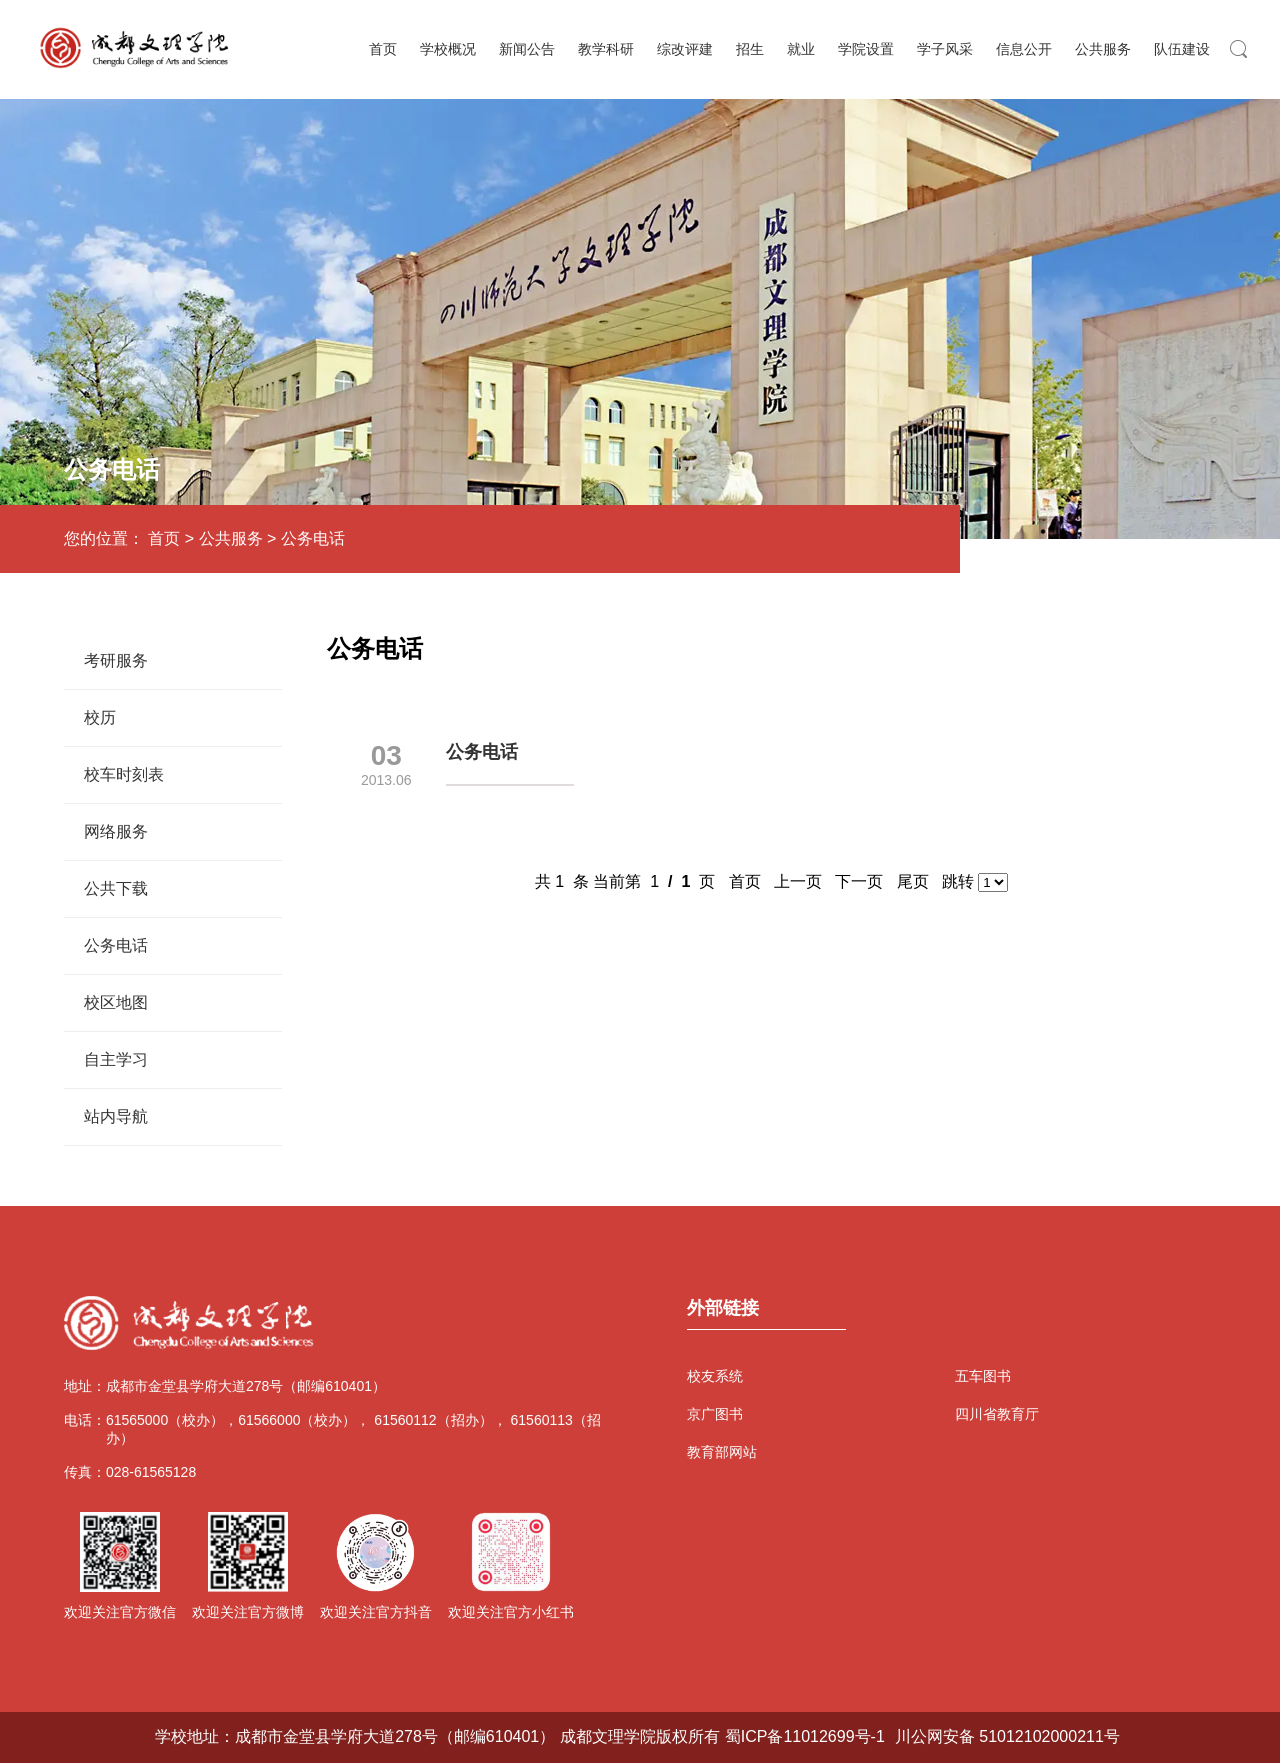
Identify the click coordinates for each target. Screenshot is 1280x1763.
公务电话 (313, 538)
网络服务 (116, 831)
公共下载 (116, 888)
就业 (801, 49)
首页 (383, 49)
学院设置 (866, 49)
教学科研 (606, 49)
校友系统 (715, 1376)
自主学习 (116, 1059)
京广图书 (715, 1414)
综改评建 (685, 49)
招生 (750, 49)
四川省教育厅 (996, 1414)
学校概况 (448, 49)
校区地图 (116, 1002)
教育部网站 (722, 1452)
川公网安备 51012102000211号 (1007, 1736)
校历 (100, 717)
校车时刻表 (124, 774)
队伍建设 (1182, 49)
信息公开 (1024, 49)
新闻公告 (527, 49)
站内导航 (116, 1116)
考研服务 (116, 660)
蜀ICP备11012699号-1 (805, 1736)
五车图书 (982, 1376)
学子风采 (945, 49)
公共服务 (1103, 49)
